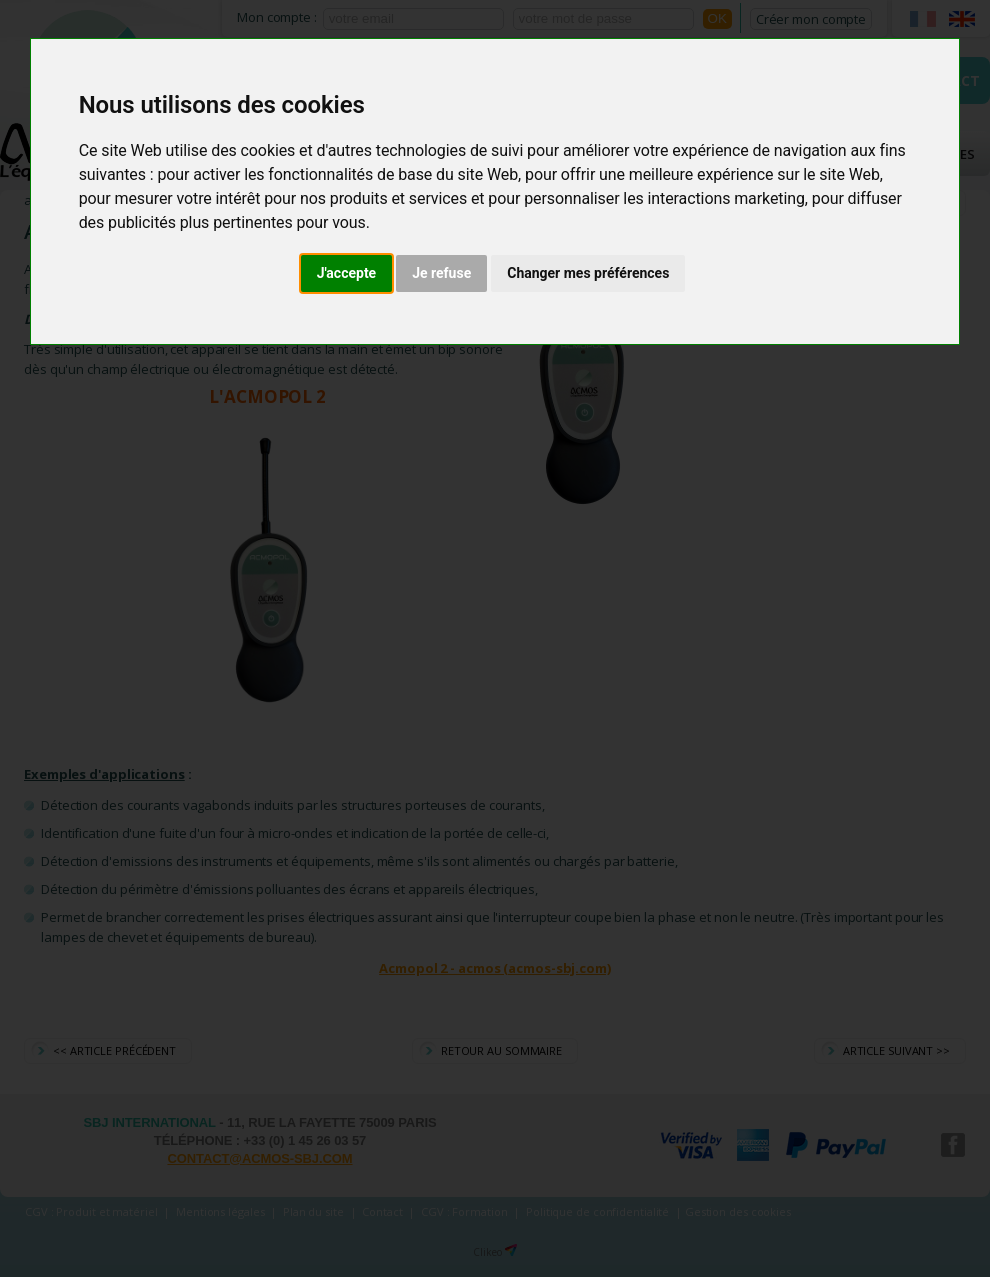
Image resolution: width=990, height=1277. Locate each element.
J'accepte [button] (347, 273)
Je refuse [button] (441, 273)
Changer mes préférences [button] (588, 273)
